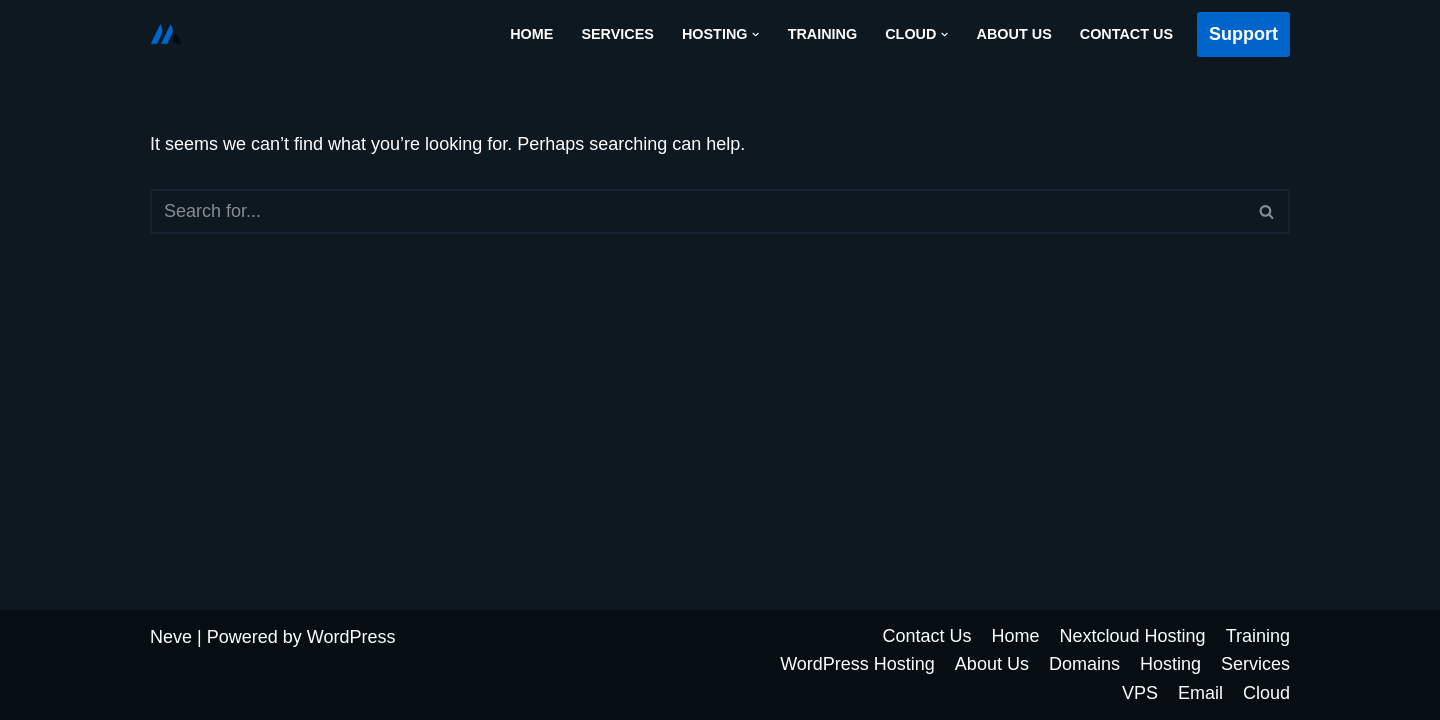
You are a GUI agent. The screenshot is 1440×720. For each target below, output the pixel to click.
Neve (171, 637)
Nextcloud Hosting (1133, 636)
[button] (755, 34)
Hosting (1170, 664)
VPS (1140, 693)
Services (617, 34)
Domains (1084, 664)
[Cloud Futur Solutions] (166, 34)
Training (823, 34)
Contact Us (1126, 34)
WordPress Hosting (857, 664)
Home (531, 34)
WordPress (351, 637)
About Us (1014, 34)
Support (1243, 34)
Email (1200, 693)
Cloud (1266, 693)
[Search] (697, 211)
